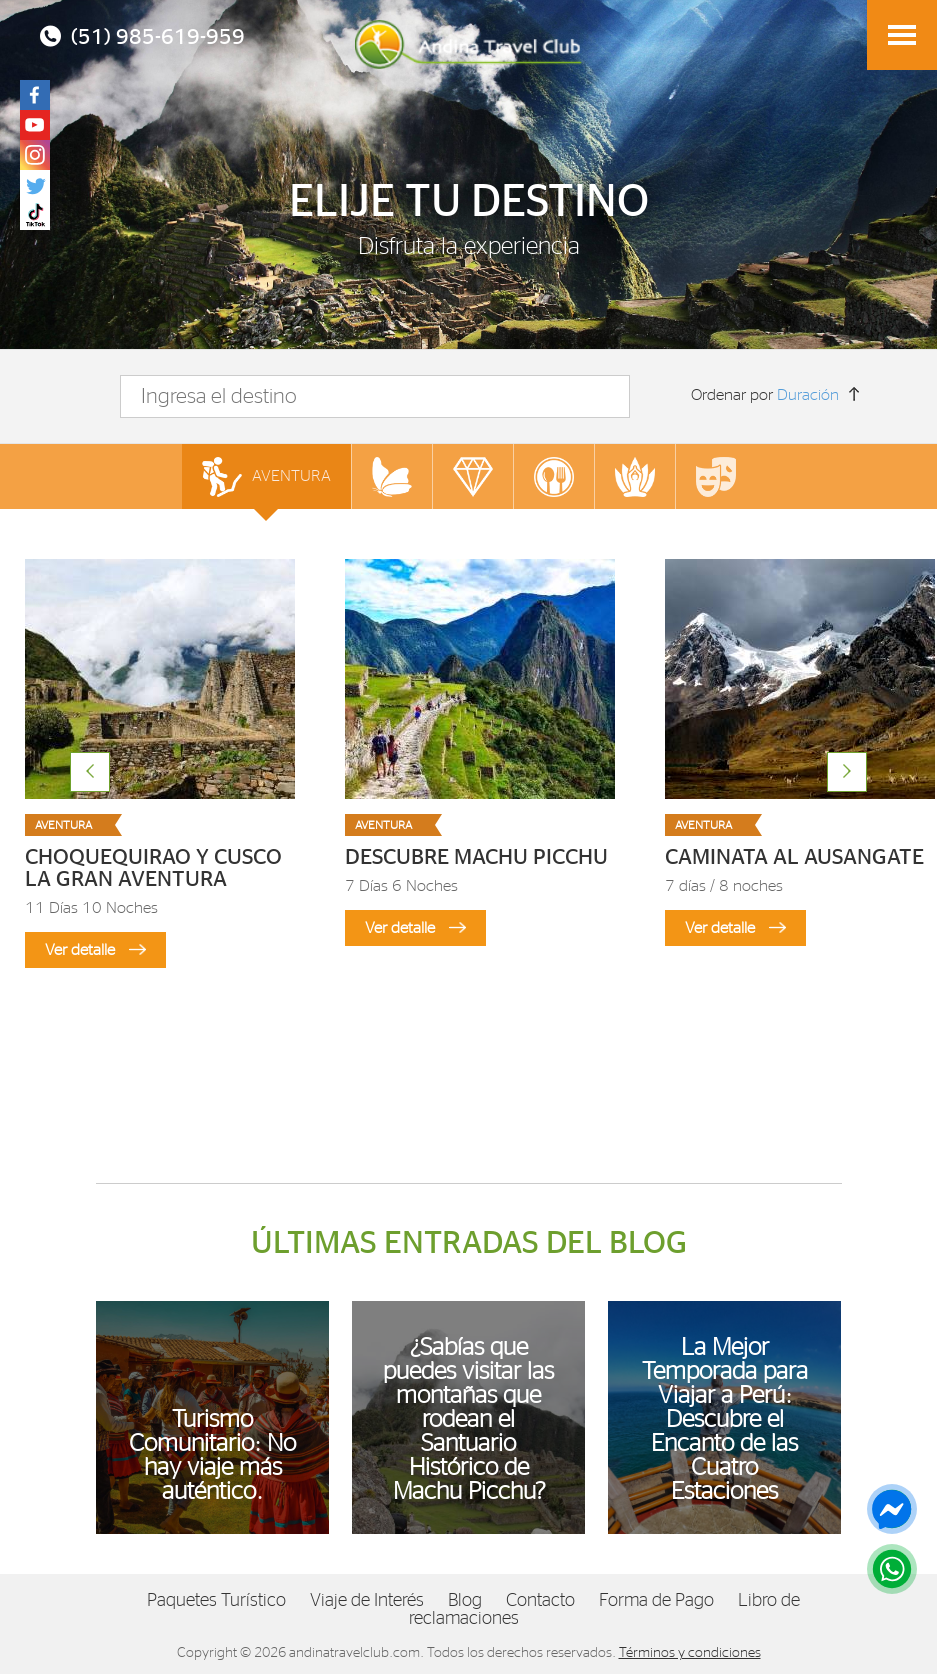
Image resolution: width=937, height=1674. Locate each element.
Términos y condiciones (690, 1653)
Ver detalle (95, 950)
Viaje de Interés (367, 1601)
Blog (465, 1601)
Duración (808, 395)
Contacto (540, 1601)
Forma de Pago (656, 1601)
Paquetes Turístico (216, 1601)
